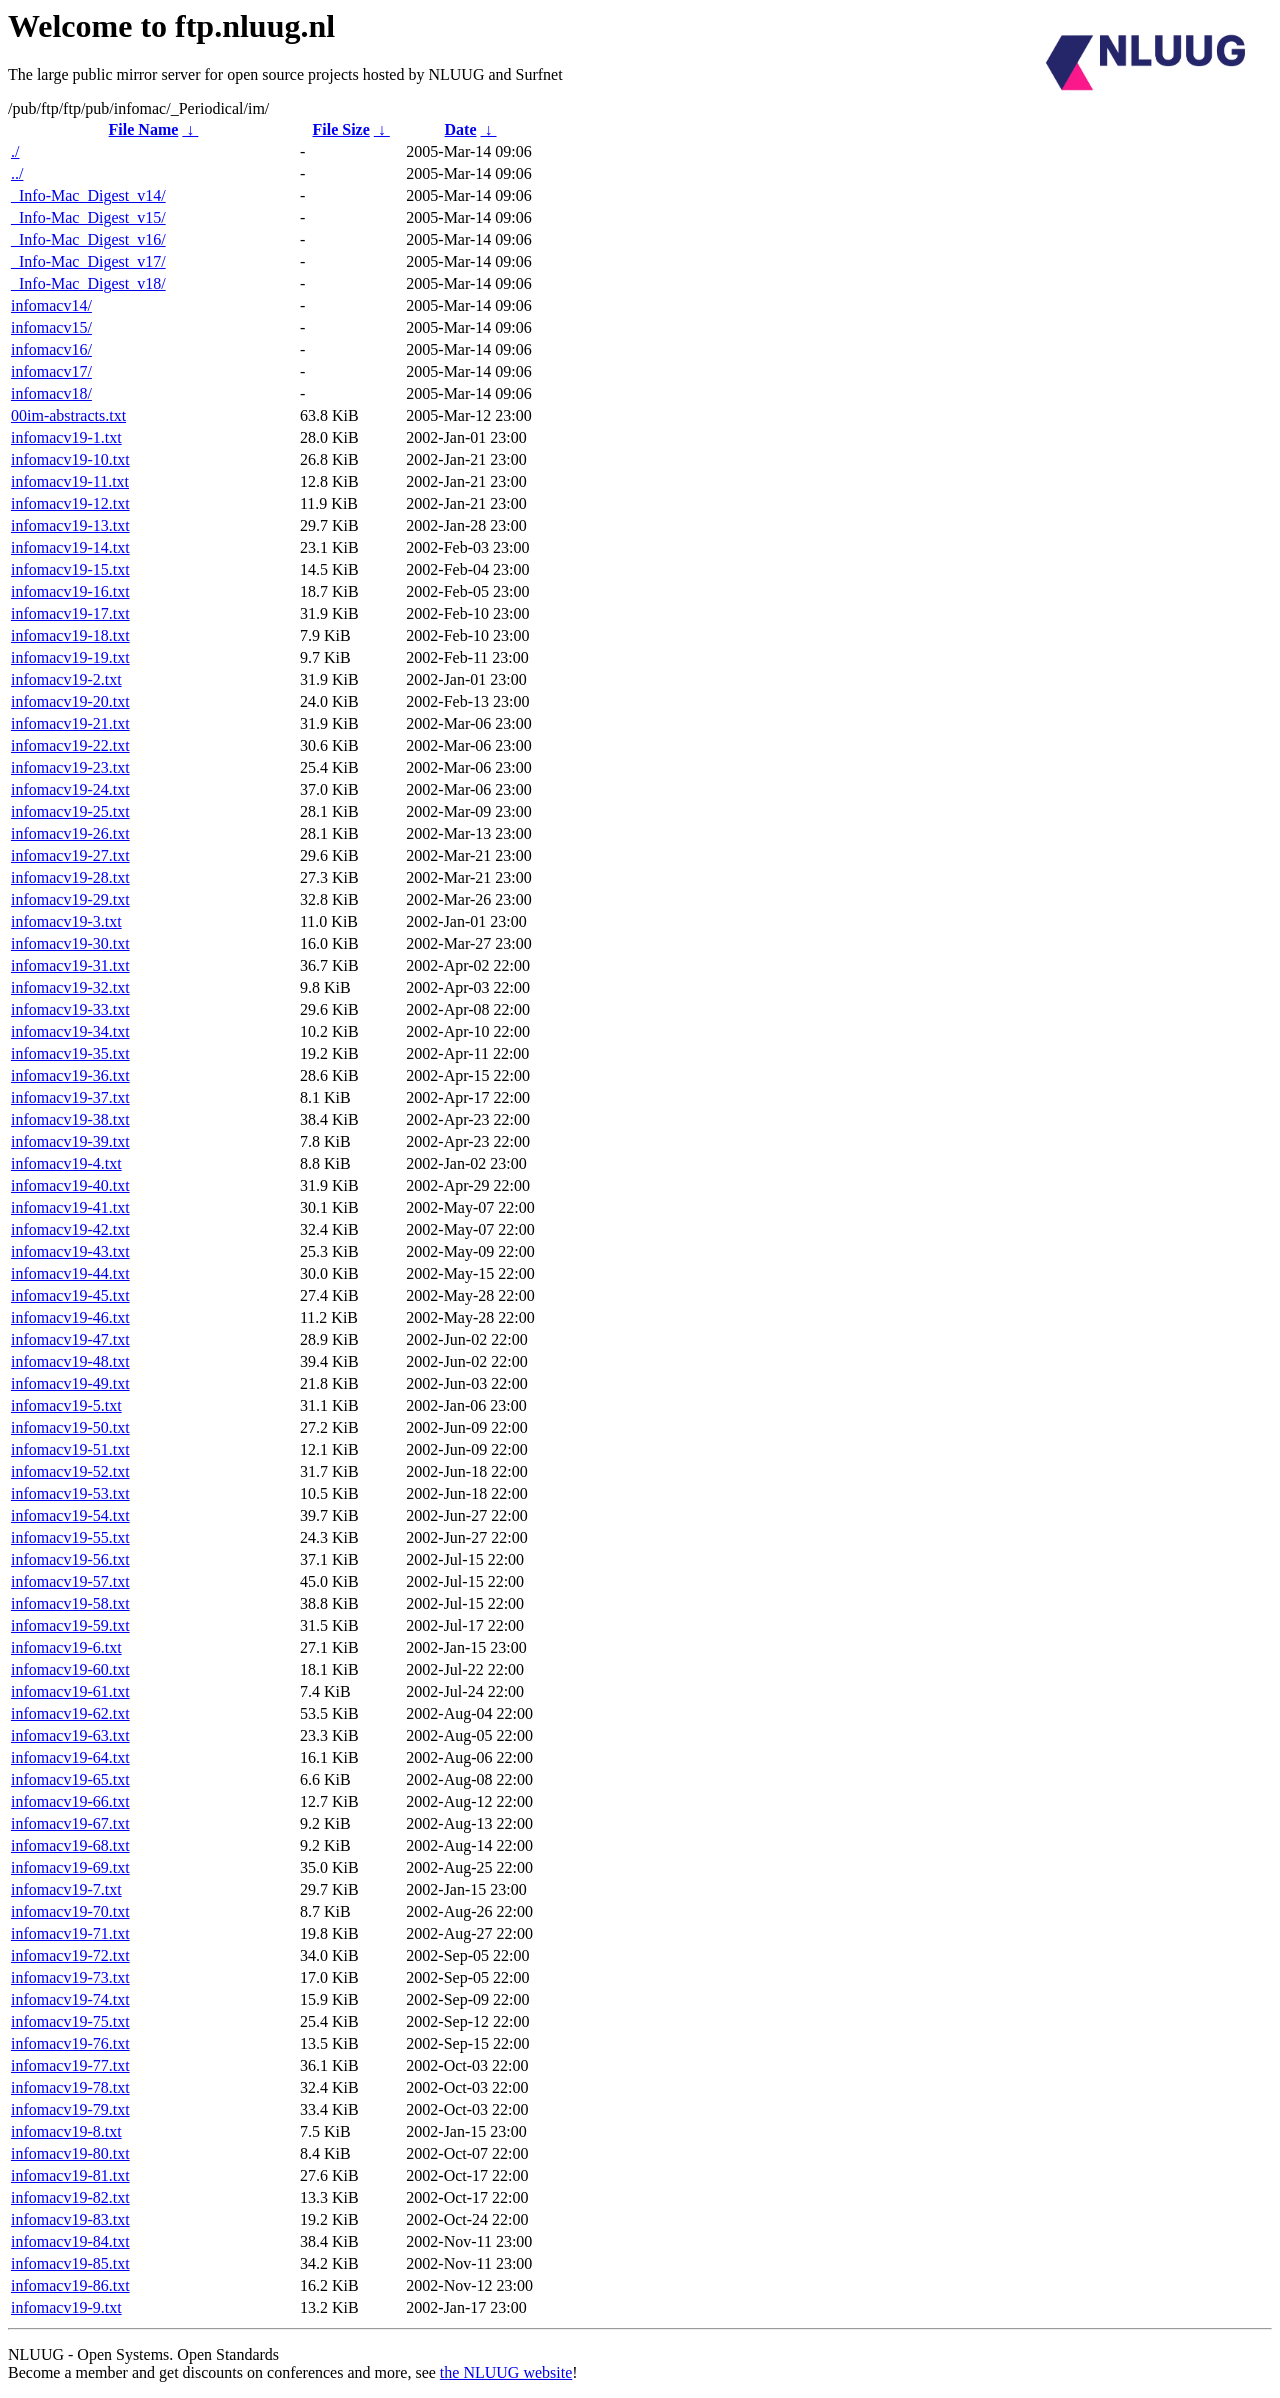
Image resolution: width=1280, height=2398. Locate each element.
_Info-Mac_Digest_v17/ (88, 261)
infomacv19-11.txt (70, 481)
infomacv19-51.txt (70, 1449)
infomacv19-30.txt (70, 943)
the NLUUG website (506, 2372)
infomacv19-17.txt (70, 613)
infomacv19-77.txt (70, 2065)
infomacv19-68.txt (70, 1845)
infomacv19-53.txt (70, 1493)
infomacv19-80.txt (70, 2153)
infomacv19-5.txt (66, 1405)
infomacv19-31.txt (70, 965)
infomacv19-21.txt (70, 723)
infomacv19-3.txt (66, 921)
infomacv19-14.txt (70, 547)
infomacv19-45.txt (70, 1295)
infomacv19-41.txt (70, 1207)
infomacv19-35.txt (70, 1053)
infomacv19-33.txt (70, 1009)
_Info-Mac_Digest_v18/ (88, 283)
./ (15, 151)
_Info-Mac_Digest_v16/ (88, 239)
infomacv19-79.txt (70, 2109)
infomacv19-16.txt (70, 591)
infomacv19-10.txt (70, 459)
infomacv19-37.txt (70, 1097)
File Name (144, 129)
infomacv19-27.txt (70, 855)
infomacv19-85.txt (70, 2263)
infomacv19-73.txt (70, 1977)
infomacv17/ (51, 371)
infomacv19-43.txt (70, 1251)
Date (461, 129)
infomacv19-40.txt (70, 1185)
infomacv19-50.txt (70, 1427)
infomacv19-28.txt (70, 877)
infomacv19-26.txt (70, 833)
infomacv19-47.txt (70, 1339)
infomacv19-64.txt (70, 1757)
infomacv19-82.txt (70, 2197)
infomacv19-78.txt (70, 2087)
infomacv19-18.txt (70, 635)
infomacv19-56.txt (70, 1559)
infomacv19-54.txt (70, 1515)
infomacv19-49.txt (70, 1383)
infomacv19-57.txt (70, 1581)
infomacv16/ (51, 349)
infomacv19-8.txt (66, 2131)
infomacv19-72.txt (70, 1955)
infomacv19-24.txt (70, 789)
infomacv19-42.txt (70, 1229)
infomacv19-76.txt (70, 2043)
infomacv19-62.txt (70, 1713)
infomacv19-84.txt (70, 2241)
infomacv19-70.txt (70, 1911)
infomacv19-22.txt (70, 745)
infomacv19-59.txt (70, 1625)
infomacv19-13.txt (70, 525)
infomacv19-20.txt (70, 701)
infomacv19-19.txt (70, 657)
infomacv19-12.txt (70, 503)
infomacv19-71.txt (70, 1933)
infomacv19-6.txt (66, 1647)
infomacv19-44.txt (70, 1273)
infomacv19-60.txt (70, 1669)
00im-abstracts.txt (68, 415)
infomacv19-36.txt (70, 1075)
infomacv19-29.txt (70, 899)
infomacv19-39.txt (70, 1141)
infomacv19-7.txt (66, 1889)
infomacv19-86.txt (70, 2285)
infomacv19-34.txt (70, 1031)
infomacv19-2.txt (66, 679)
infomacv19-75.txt (70, 2021)
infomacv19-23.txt (70, 767)
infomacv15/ (51, 327)
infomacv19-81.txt (70, 2175)
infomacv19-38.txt (70, 1119)
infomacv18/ (51, 393)
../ (17, 173)
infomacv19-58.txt (70, 1603)
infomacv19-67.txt (70, 1823)
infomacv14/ (51, 305)
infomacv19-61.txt (70, 1691)
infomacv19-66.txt (70, 1801)
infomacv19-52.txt (70, 1471)
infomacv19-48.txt (70, 1361)
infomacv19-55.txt (70, 1537)
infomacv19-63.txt (70, 1735)
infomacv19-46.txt (70, 1317)
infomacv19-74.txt (70, 1999)
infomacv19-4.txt (66, 1163)
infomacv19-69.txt (70, 1867)
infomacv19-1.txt (66, 437)
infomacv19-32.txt (70, 987)
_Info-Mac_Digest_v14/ (88, 195)
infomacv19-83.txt (70, 2219)
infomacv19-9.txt (66, 2307)
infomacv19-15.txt (70, 569)
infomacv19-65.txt (70, 1779)
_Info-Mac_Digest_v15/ (88, 217)
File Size (340, 129)
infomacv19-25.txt (70, 811)
